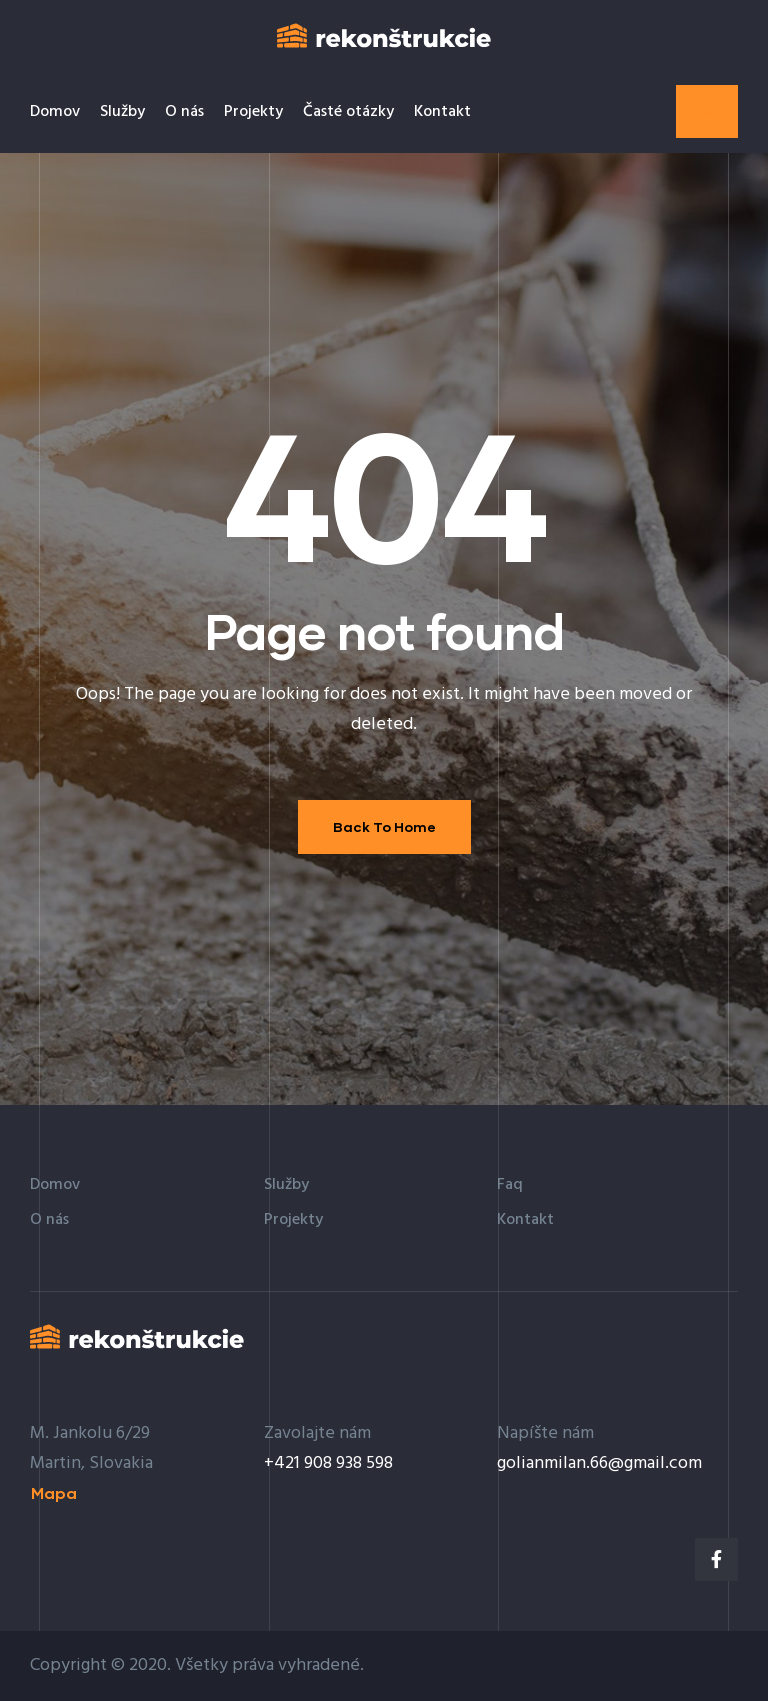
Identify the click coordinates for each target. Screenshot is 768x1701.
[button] (707, 111)
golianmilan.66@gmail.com (599, 1463)
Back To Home (384, 826)
